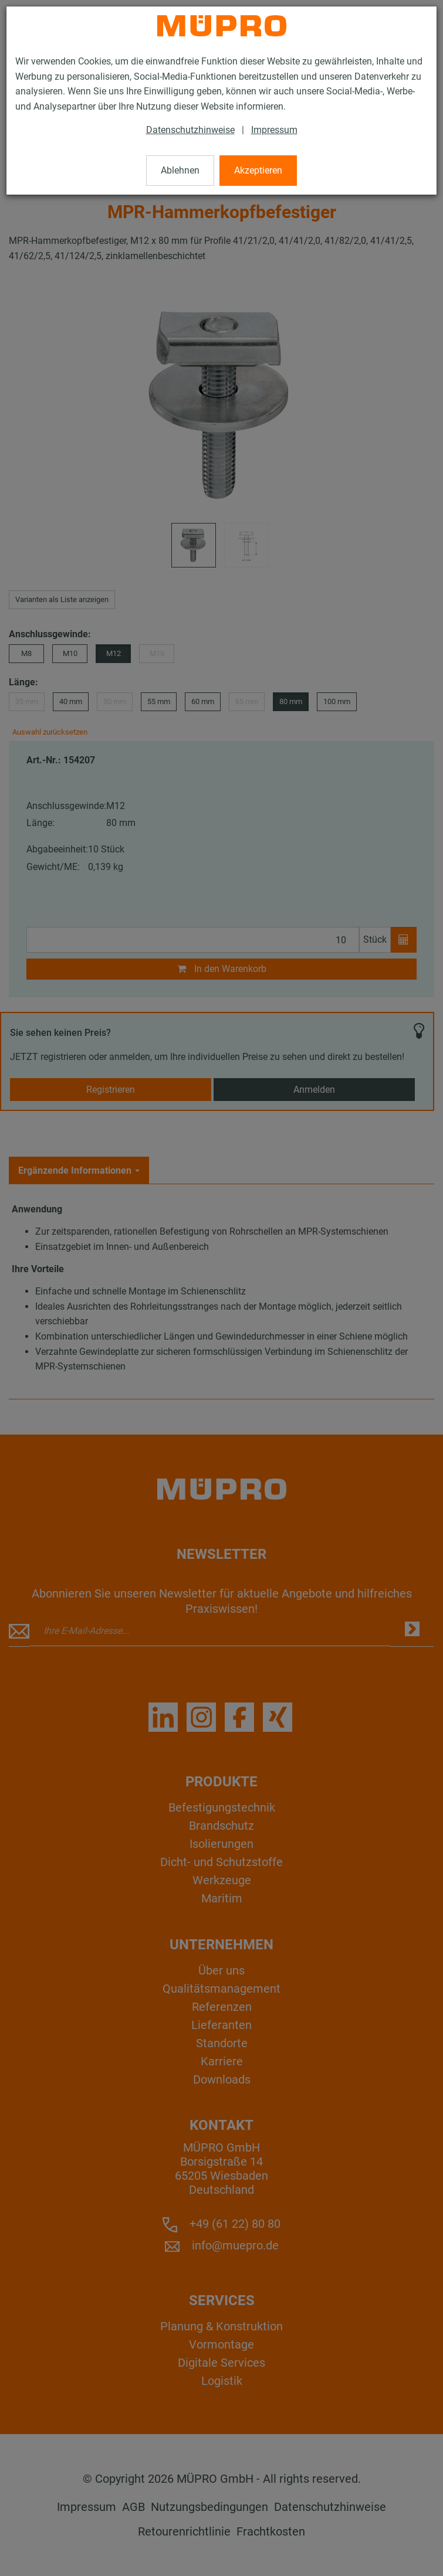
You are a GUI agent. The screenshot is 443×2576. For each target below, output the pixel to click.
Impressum (274, 129)
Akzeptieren (258, 170)
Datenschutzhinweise (190, 129)
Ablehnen (180, 170)
